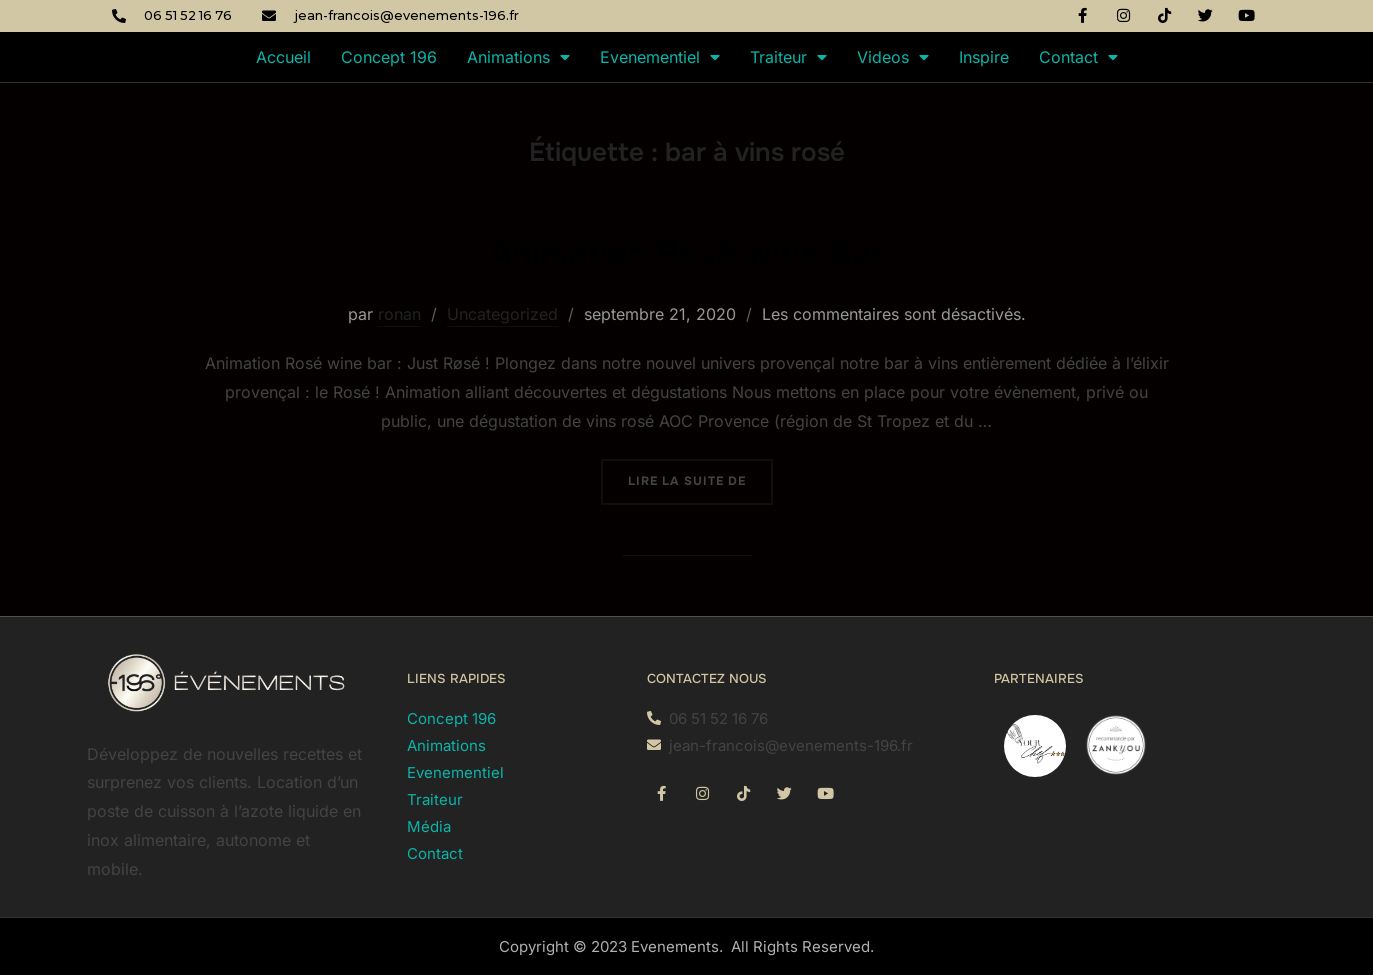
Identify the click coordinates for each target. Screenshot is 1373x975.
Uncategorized (502, 314)
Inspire (984, 57)
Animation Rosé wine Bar (686, 250)
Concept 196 (389, 57)
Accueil (283, 57)
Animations (518, 57)
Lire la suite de (700, 474)
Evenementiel (660, 57)
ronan (399, 314)
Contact (1078, 57)
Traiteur (788, 57)
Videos (893, 57)
